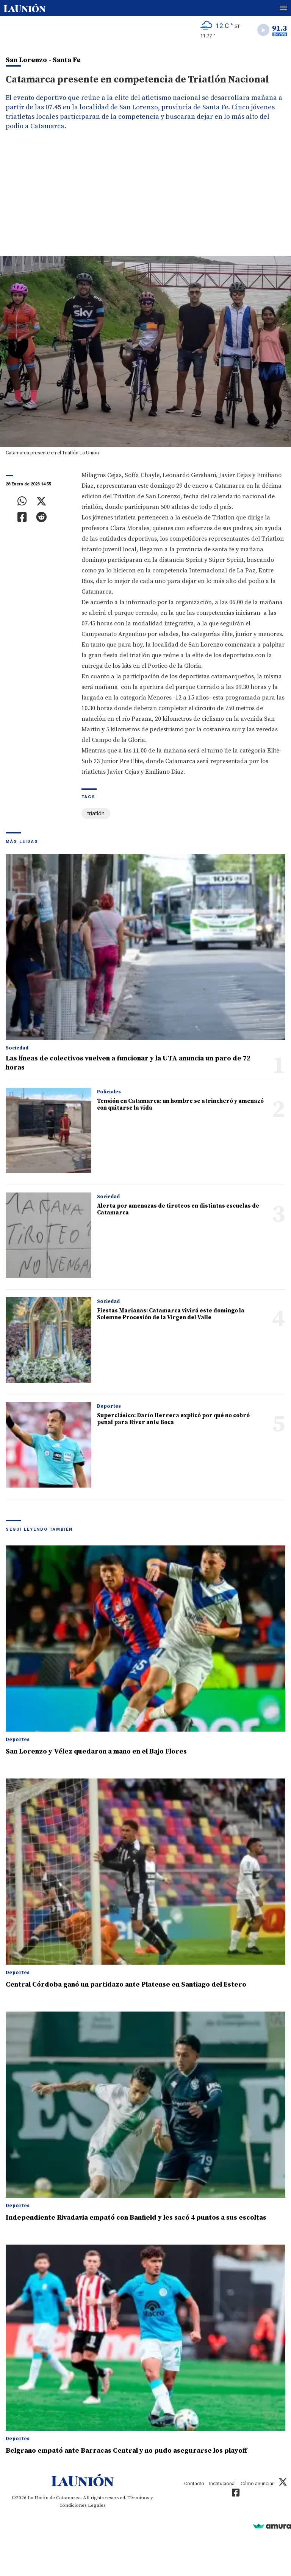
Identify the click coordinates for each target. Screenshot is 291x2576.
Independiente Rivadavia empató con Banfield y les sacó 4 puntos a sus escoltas (136, 2217)
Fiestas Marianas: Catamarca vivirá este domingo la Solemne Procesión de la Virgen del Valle (170, 1314)
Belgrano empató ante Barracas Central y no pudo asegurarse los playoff (126, 2450)
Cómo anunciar (257, 2483)
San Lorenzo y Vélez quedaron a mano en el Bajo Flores (96, 1751)
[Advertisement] (145, 199)
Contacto (194, 2483)
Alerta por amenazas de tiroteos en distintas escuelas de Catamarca (178, 1209)
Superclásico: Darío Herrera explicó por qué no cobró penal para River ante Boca (173, 1419)
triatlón (96, 813)
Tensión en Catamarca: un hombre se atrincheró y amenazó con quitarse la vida (180, 1105)
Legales (97, 2505)
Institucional (222, 2483)
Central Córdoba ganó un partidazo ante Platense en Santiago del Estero (126, 1984)
